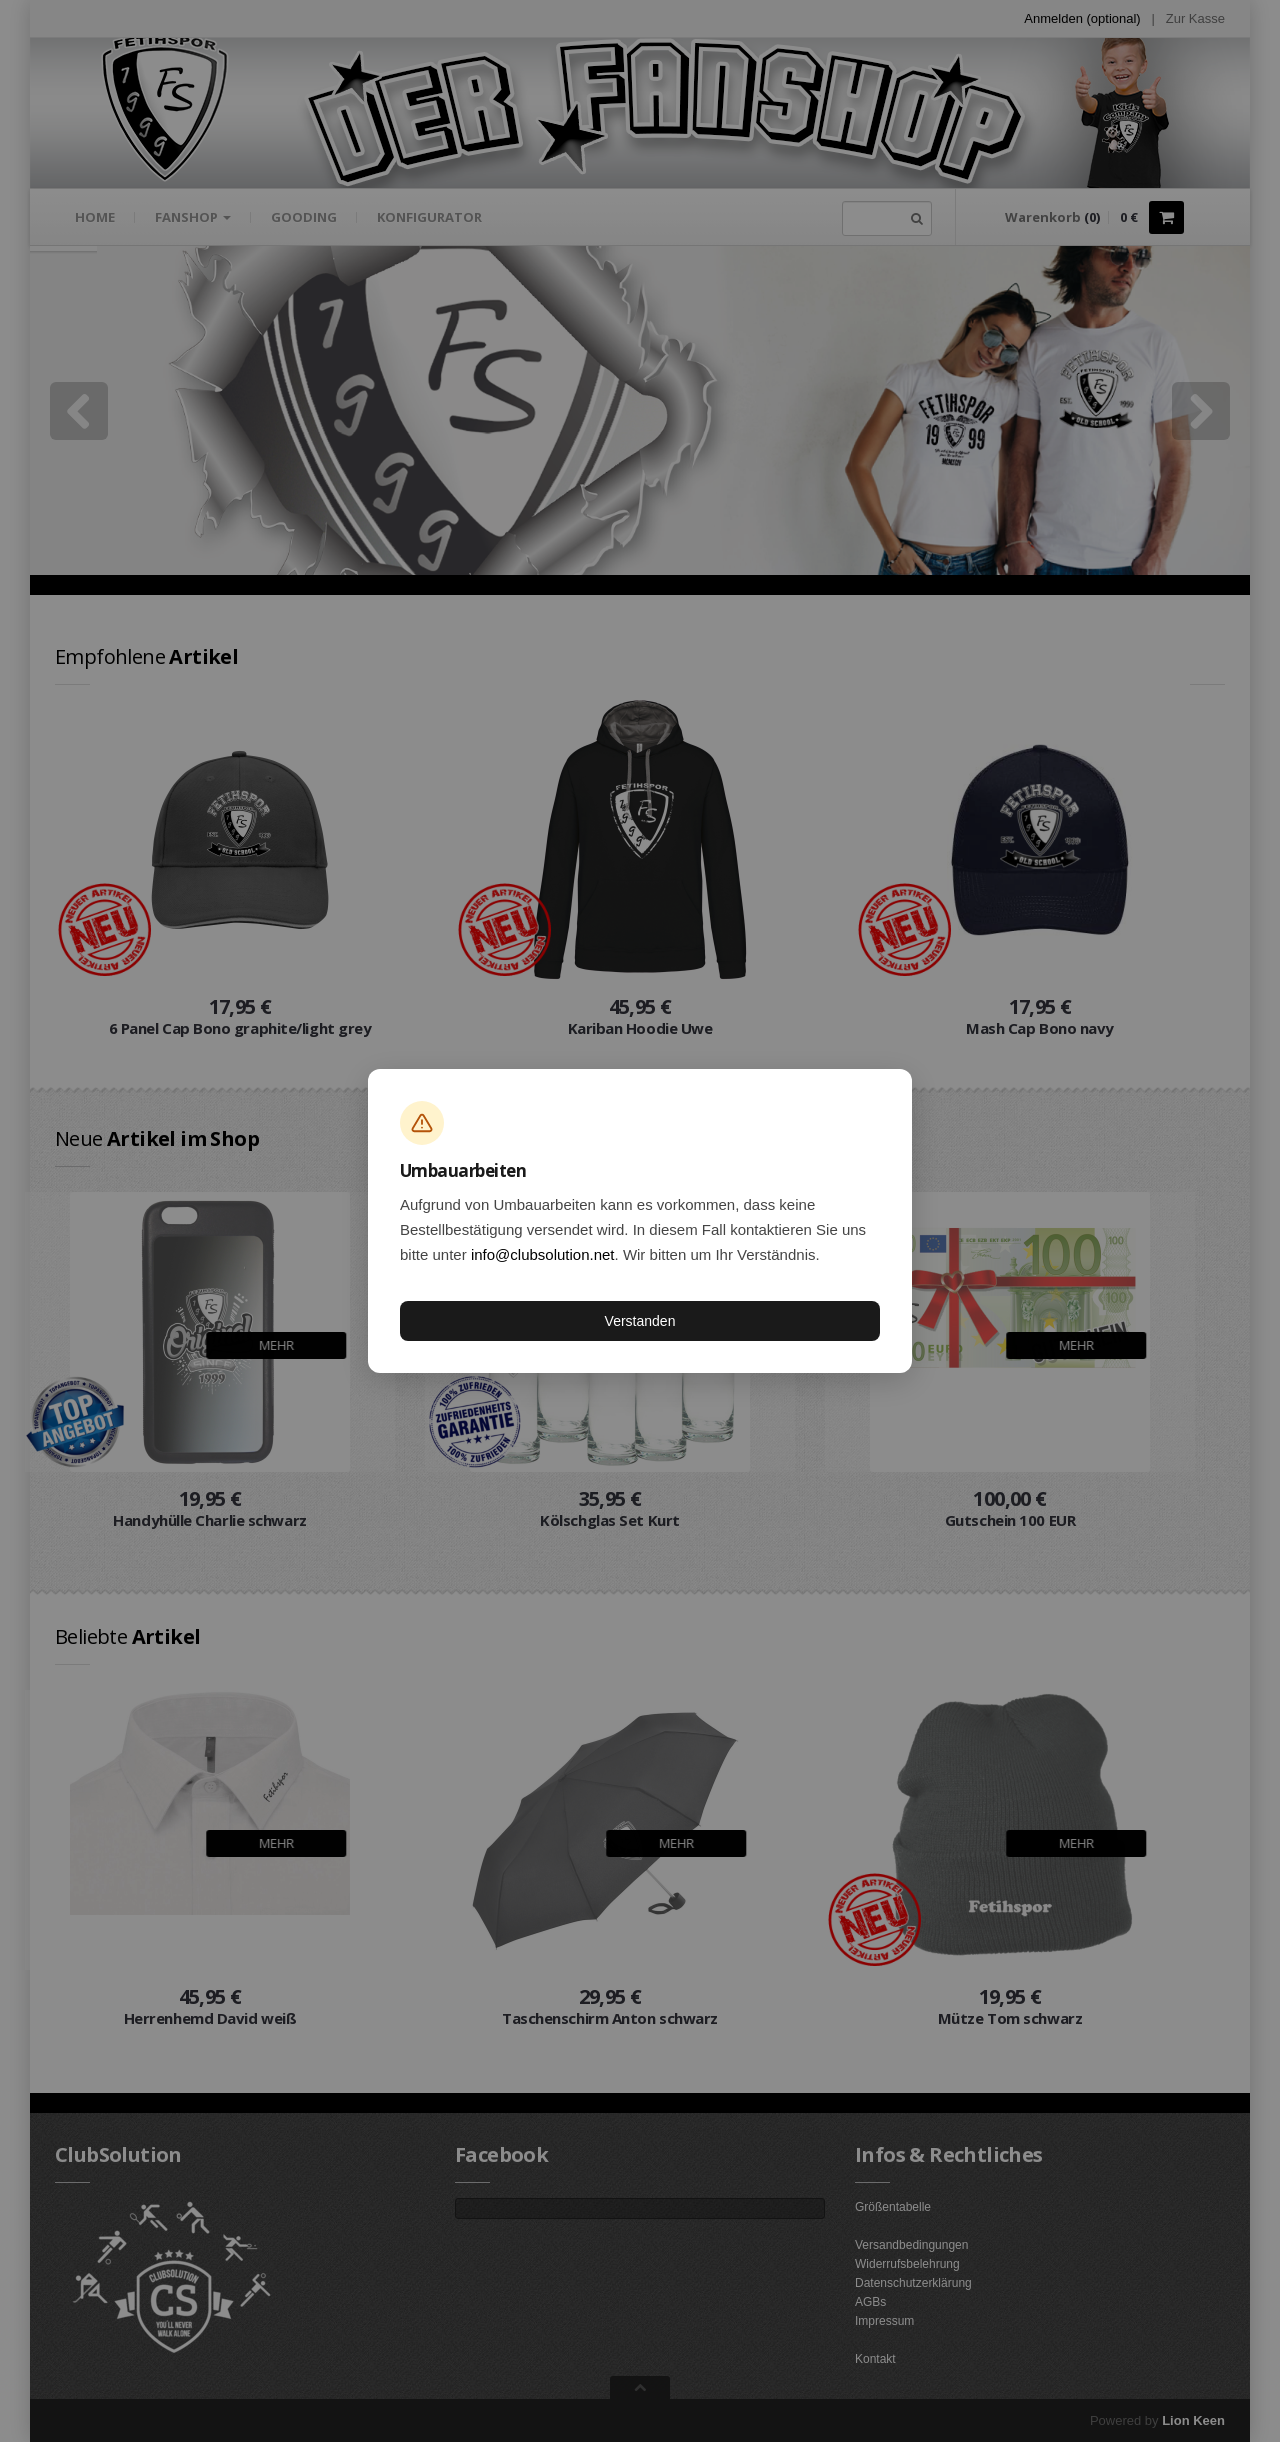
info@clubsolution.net (543, 1254)
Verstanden (640, 1321)
